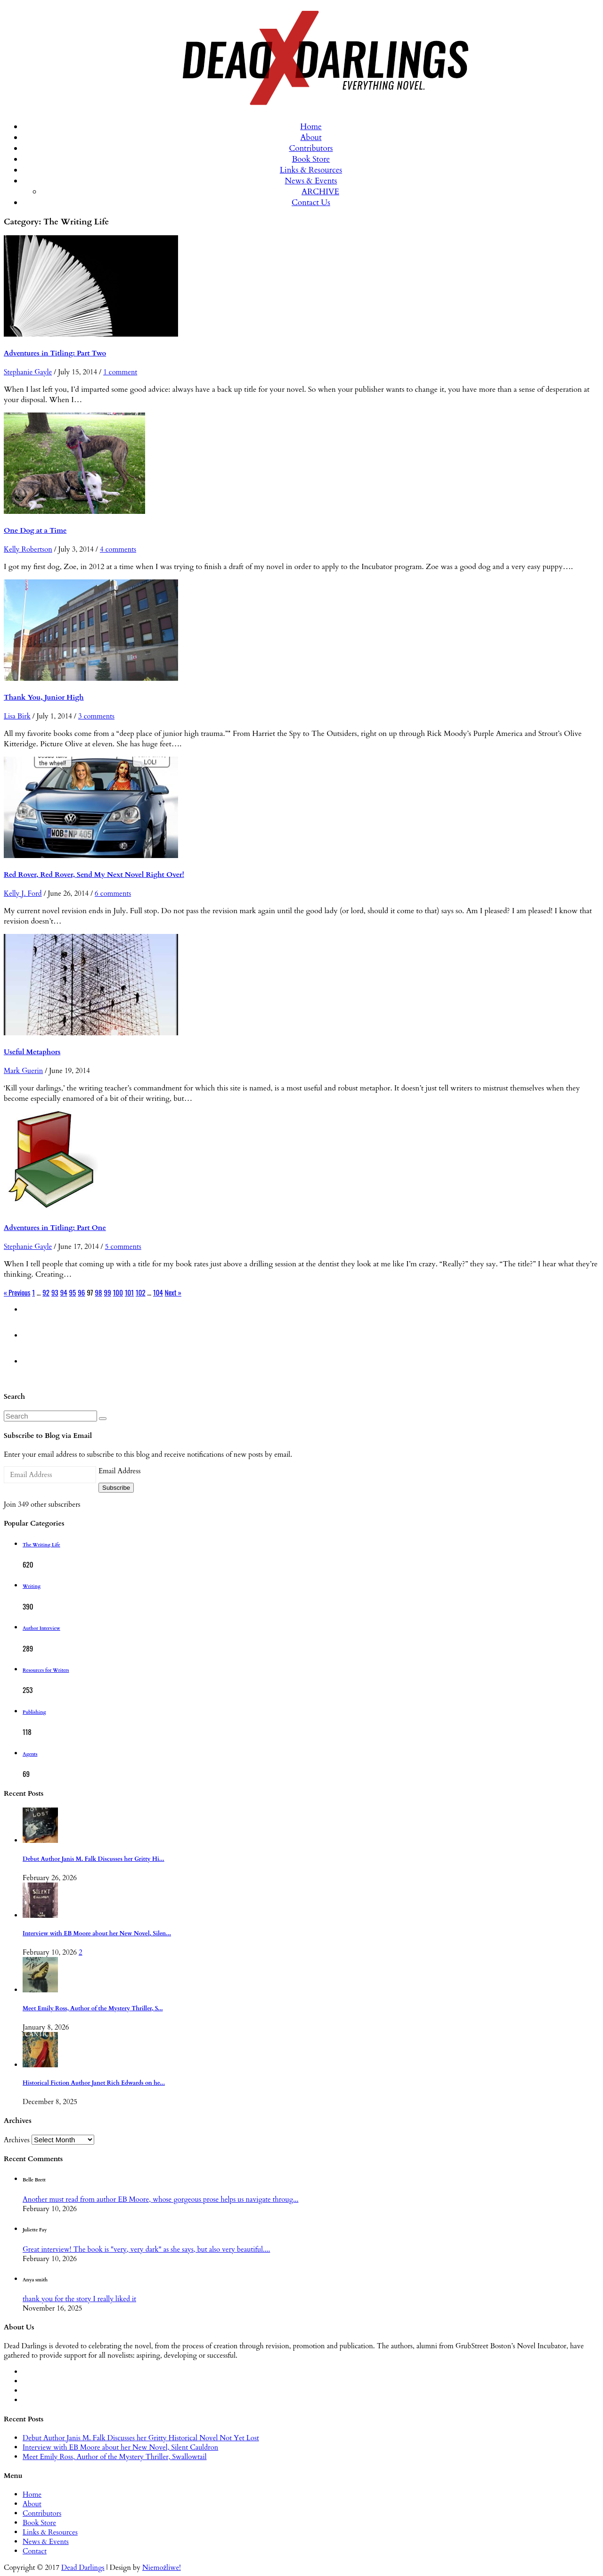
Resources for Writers (46, 1670)
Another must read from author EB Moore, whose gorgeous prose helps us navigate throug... (160, 2199)
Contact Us (311, 202)
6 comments (113, 893)
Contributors (311, 148)
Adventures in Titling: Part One (55, 1227)
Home (311, 126)
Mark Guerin (23, 1070)
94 (63, 1292)
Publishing (34, 1712)
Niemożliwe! (161, 2567)
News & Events (311, 180)
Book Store (311, 159)
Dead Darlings (83, 2567)
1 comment (120, 372)
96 (81, 1292)
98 (98, 1292)
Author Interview (41, 1628)
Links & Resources (311, 170)
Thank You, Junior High (44, 697)
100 (118, 1292)
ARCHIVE (320, 191)
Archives (17, 2140)
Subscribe (116, 1487)
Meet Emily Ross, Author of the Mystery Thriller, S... (93, 2009)
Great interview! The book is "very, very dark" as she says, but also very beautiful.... (146, 2249)
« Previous (17, 1292)
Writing (32, 1586)
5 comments (123, 1246)
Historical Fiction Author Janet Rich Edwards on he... (94, 2083)
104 (158, 1292)
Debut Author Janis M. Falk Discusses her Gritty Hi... (93, 1859)
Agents (30, 1754)
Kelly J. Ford (23, 893)
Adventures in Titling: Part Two (55, 353)
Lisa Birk (17, 716)
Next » (173, 1292)
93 (54, 1292)
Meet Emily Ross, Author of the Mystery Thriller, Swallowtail (115, 2456)
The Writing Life (41, 1545)
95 (72, 1292)
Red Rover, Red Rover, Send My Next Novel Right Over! (94, 874)
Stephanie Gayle (28, 372)
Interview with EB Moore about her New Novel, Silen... (97, 1934)
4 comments (118, 549)
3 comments (96, 716)
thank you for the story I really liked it (79, 2299)
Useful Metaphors (32, 1052)
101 (129, 1292)
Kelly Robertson (28, 549)
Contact (35, 2551)
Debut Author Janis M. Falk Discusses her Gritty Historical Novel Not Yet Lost (141, 2438)
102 (141, 1292)
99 (107, 1292)
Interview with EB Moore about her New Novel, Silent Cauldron (120, 2447)
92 (45, 1292)
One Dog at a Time (35, 530)
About (310, 137)
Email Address (119, 1471)
